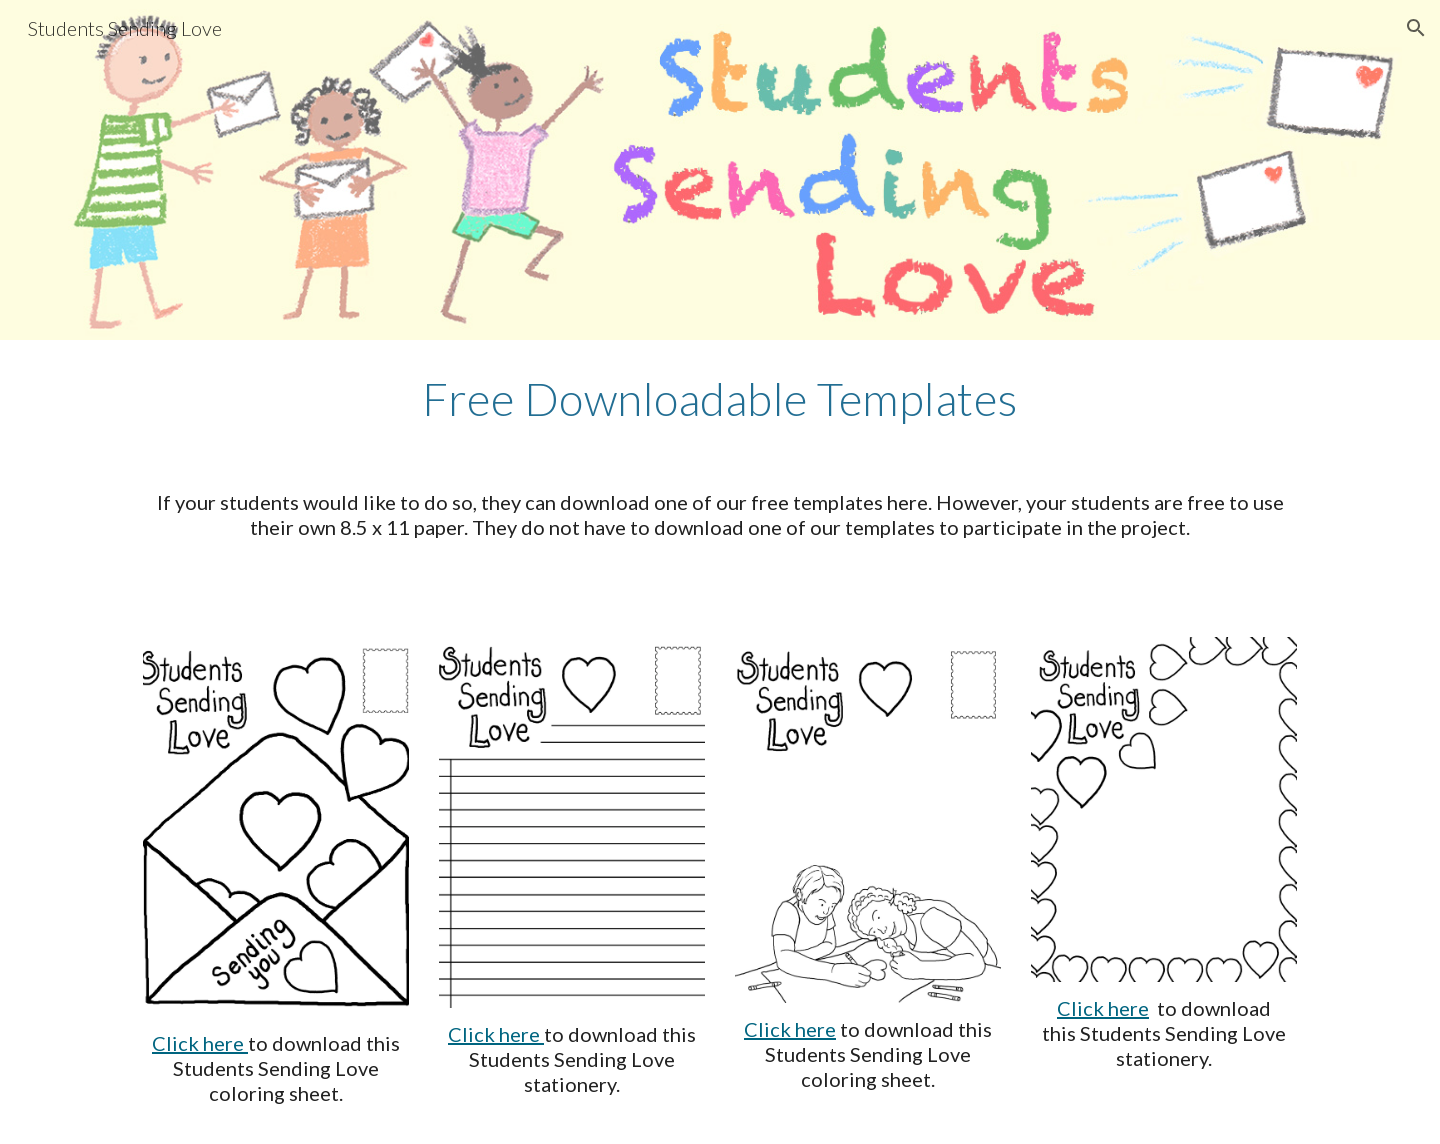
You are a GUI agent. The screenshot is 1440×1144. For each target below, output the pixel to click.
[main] (720, 399)
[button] (1416, 28)
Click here (200, 1043)
